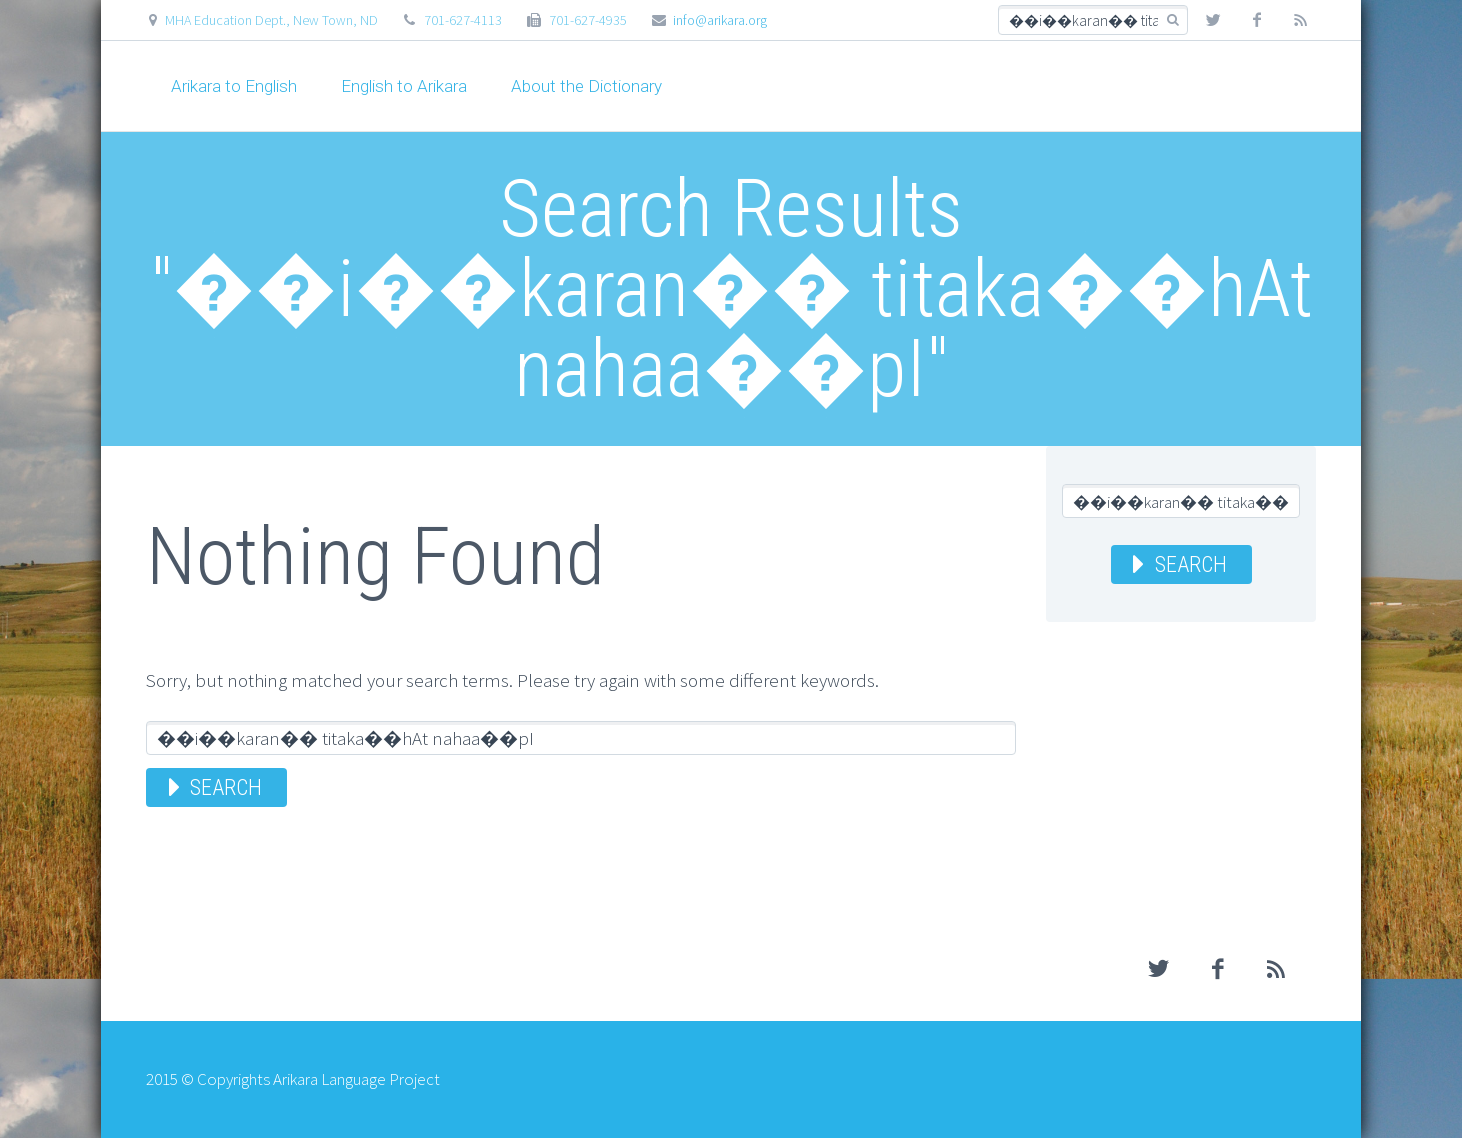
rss (1301, 20)
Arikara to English (234, 86)
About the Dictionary (586, 86)
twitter (1213, 20)
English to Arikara (404, 86)
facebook (1257, 20)
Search (226, 787)
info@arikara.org (720, 20)
